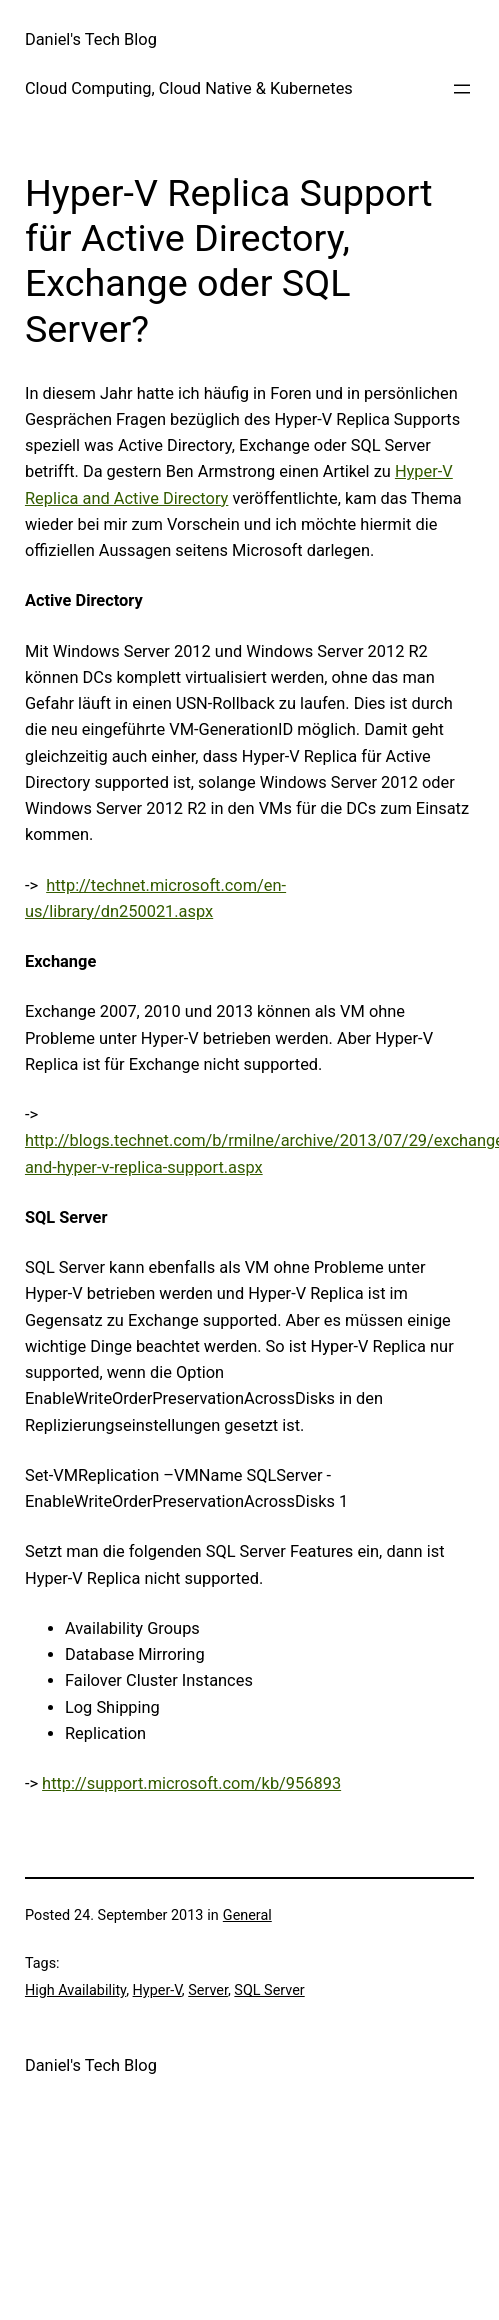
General (247, 1915)
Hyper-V (157, 1990)
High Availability (75, 1990)
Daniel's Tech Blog (91, 39)
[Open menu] (462, 89)
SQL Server (269, 1990)
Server (208, 1990)
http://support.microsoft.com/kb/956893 (191, 1783)
